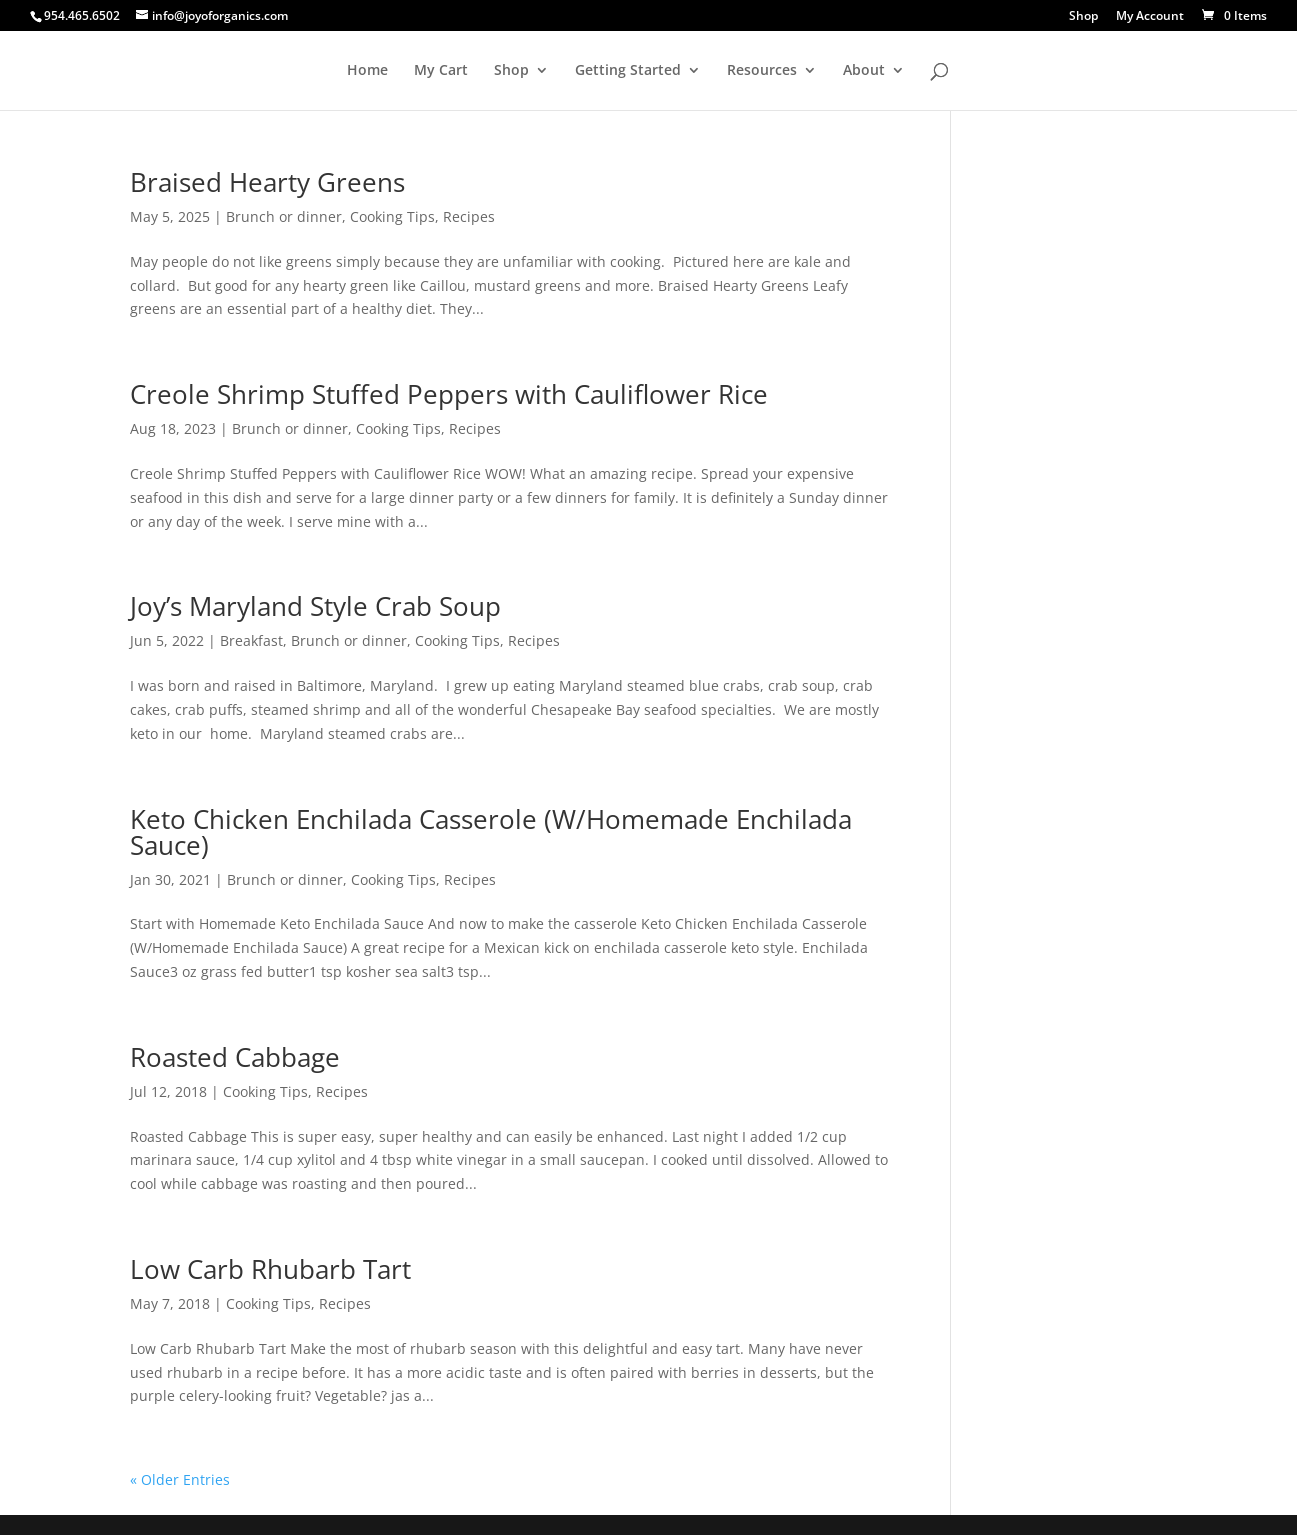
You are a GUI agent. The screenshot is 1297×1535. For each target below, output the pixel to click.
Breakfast (251, 640)
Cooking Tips (392, 216)
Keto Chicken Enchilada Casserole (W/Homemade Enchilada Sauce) (491, 832)
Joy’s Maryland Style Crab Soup (315, 606)
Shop (1083, 17)
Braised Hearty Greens (267, 182)
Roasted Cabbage (235, 1057)
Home (367, 71)
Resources (762, 71)
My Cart (441, 71)
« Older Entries (180, 1479)
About (864, 71)
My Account (1150, 17)
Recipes (469, 216)
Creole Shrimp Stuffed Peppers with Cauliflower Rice (449, 394)
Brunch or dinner (284, 216)
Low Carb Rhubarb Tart (270, 1269)
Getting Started (628, 71)
